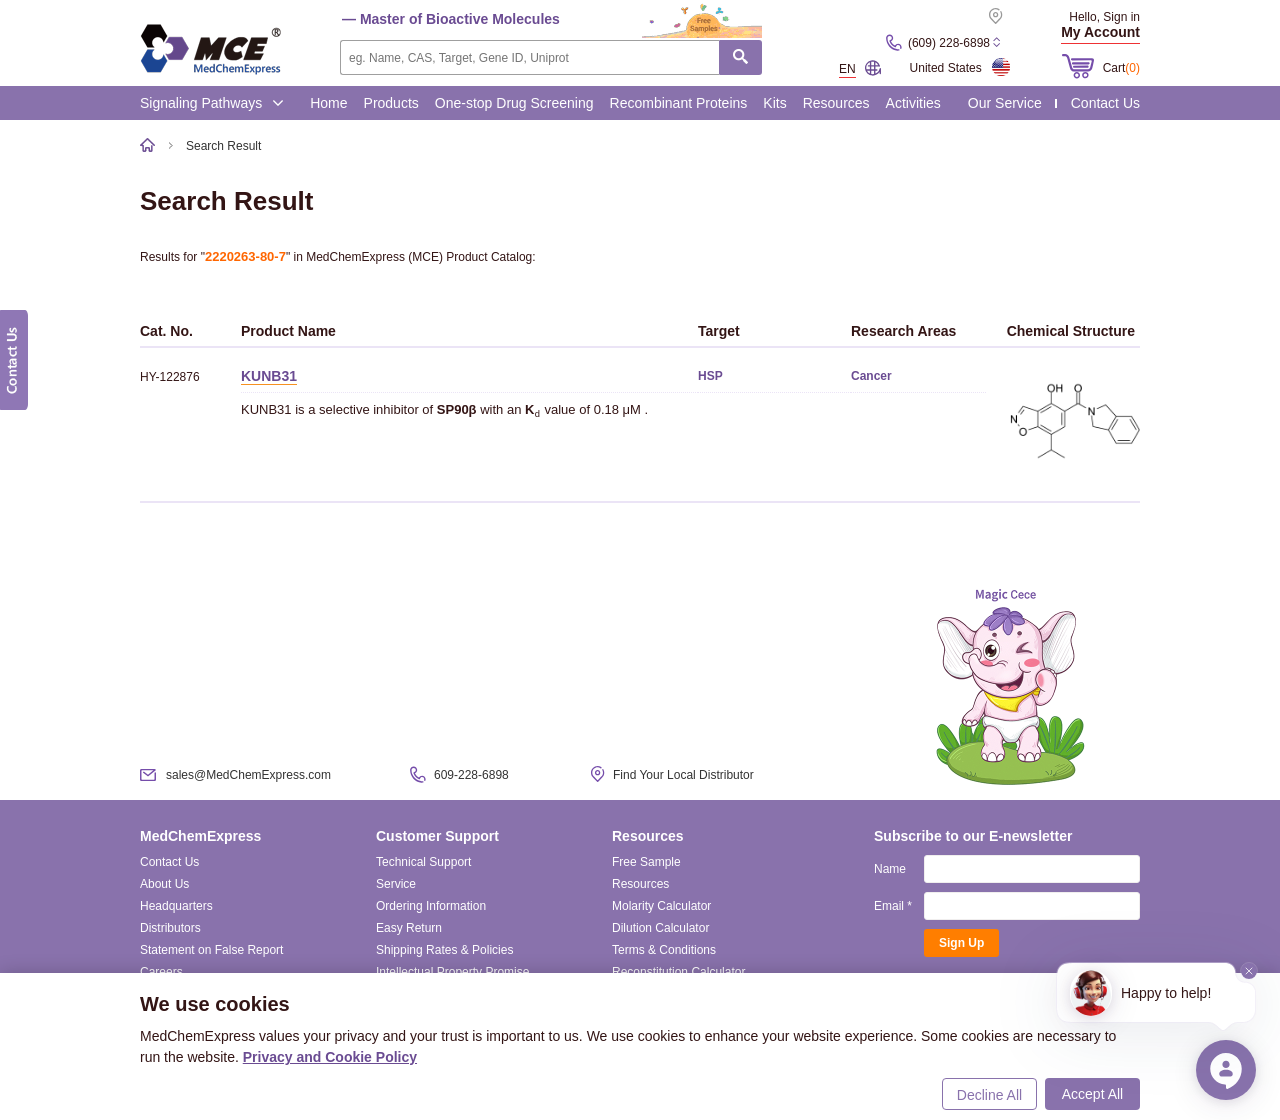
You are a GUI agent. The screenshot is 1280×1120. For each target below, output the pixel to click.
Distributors (170, 928)
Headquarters (176, 906)
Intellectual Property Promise (452, 972)
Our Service (1005, 103)
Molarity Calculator (661, 906)
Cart (1121, 68)
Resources (836, 103)
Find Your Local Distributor (683, 775)
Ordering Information (431, 906)
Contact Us (1105, 103)
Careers (161, 972)
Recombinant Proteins (679, 103)
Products (391, 103)
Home (328, 103)
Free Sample (646, 862)
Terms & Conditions (664, 950)
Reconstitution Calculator (678, 972)
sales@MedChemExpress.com (248, 775)
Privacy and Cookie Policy (330, 1057)
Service (396, 884)
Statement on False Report (211, 950)
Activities (913, 103)
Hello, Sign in (1104, 17)
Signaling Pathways (212, 103)
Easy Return (409, 928)
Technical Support (423, 862)
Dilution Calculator (660, 928)
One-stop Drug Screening (514, 103)
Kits (774, 103)
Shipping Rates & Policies (444, 950)
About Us (164, 884)
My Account (1100, 32)
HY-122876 (170, 377)
